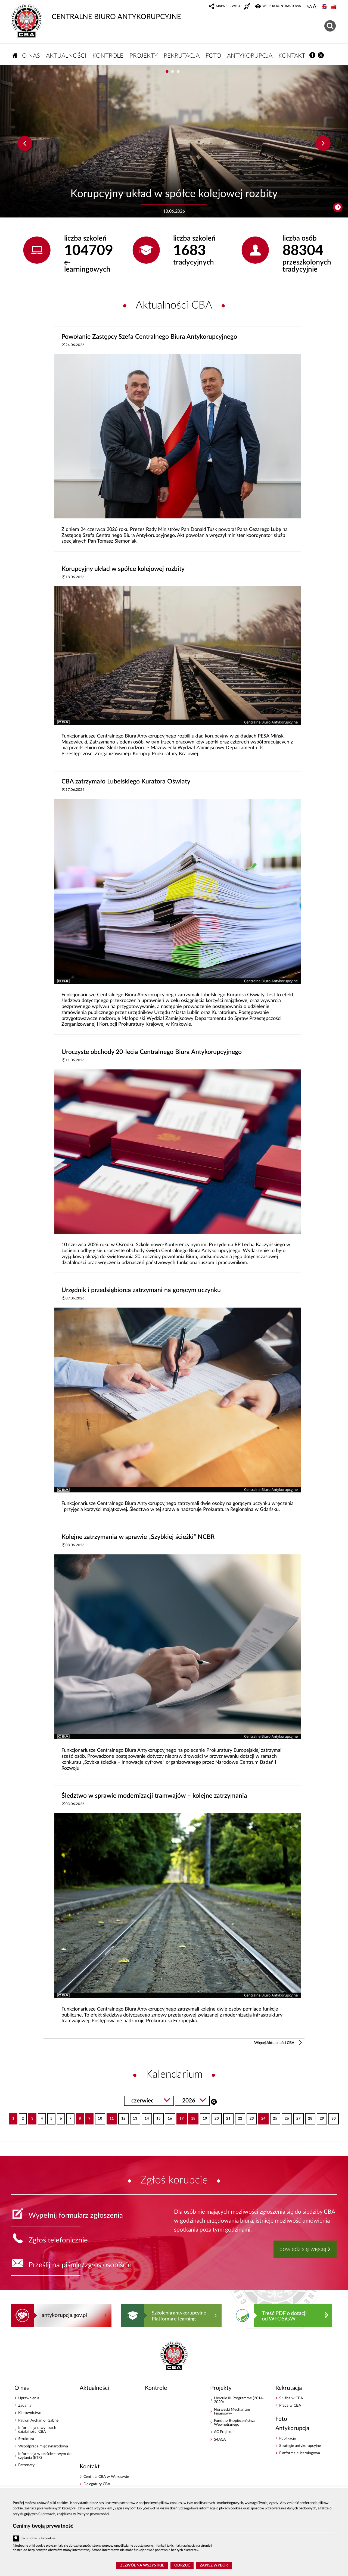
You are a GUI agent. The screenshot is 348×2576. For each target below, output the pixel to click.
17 (180, 2116)
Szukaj (214, 2101)
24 (262, 2116)
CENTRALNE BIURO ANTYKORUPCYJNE (96, 12)
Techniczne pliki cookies (38, 2538)
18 (191, 2116)
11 (110, 2116)
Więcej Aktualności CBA (274, 2043)
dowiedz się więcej (302, 2249)
